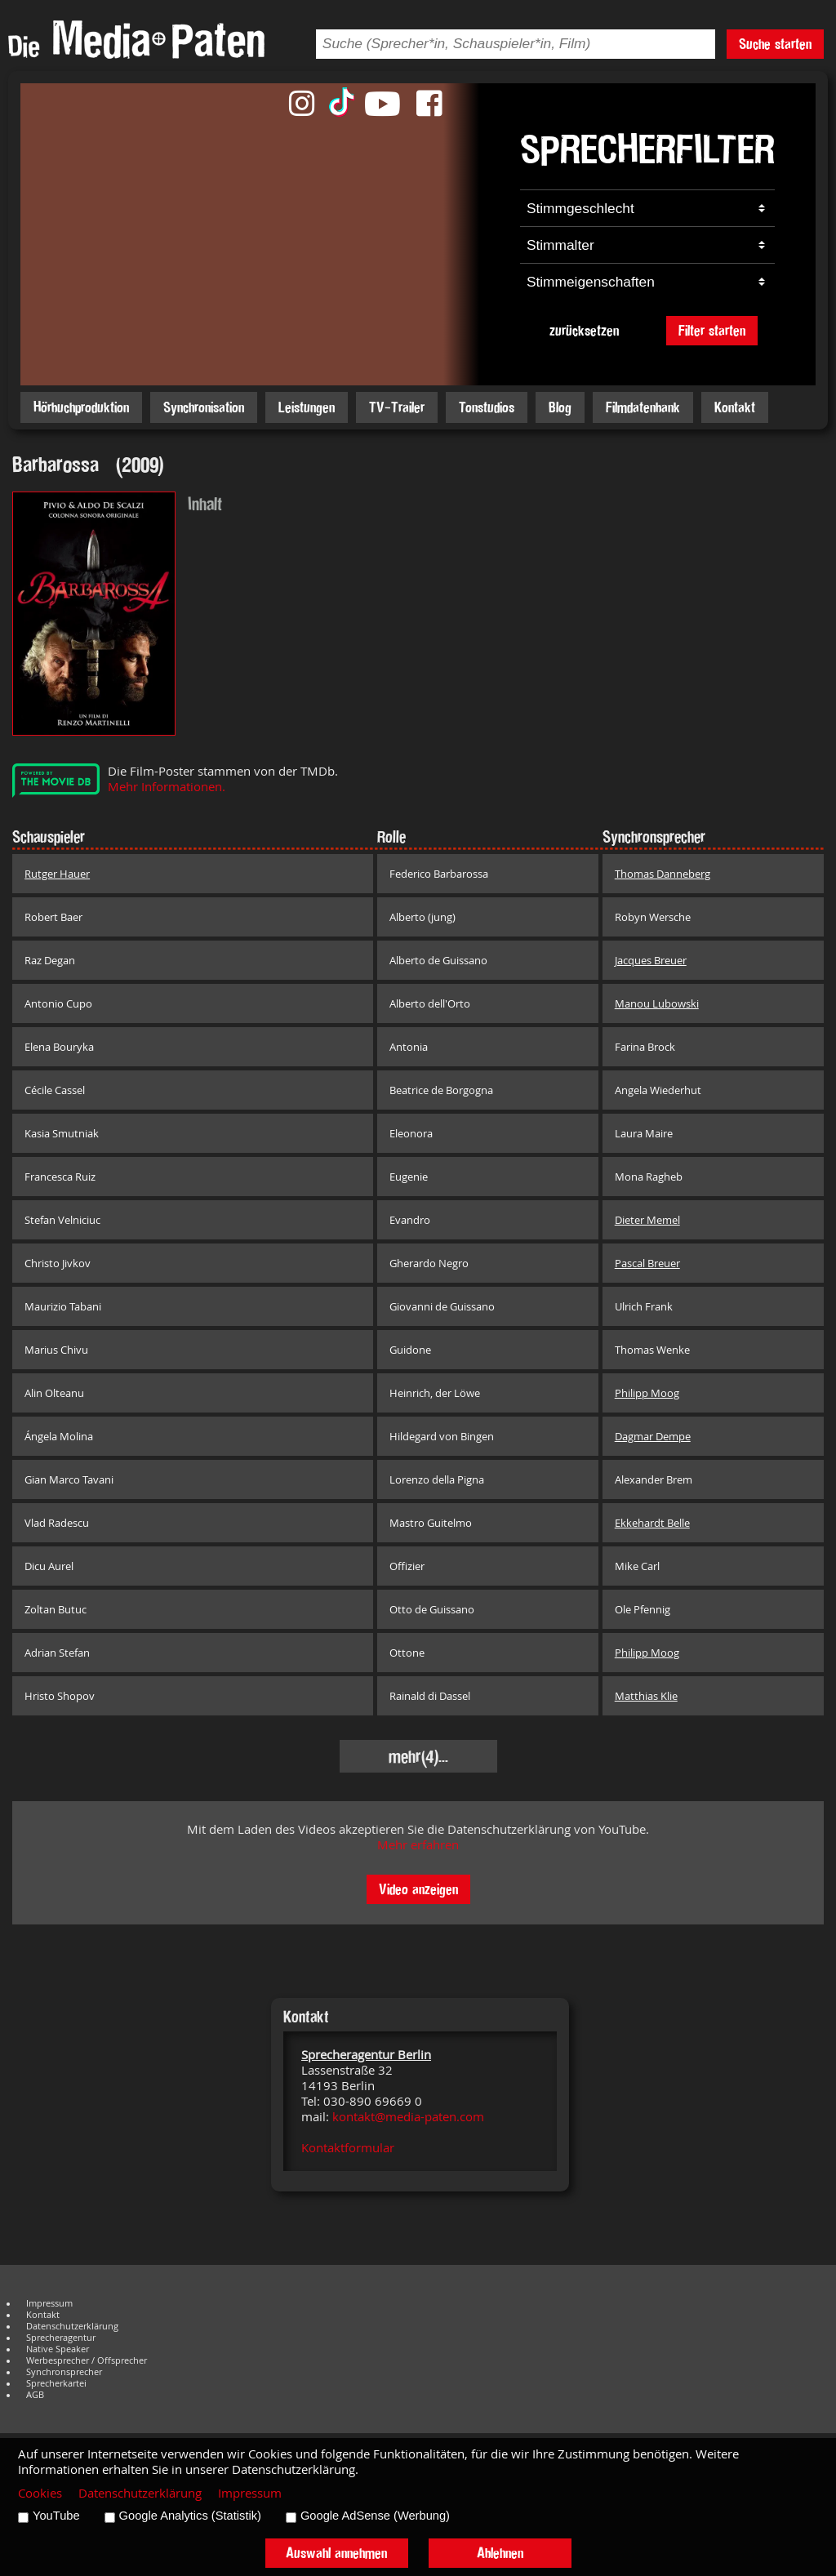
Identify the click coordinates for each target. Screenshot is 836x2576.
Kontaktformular (347, 2148)
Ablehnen (500, 2553)
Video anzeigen (418, 1889)
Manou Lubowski (657, 1003)
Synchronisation (203, 407)
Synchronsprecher (64, 2372)
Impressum (49, 2303)
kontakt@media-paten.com (408, 2116)
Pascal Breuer (647, 1263)
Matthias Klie (646, 1695)
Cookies (40, 2493)
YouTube (56, 2515)
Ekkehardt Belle (652, 1522)
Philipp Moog (647, 1393)
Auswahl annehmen (336, 2553)
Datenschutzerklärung (72, 2326)
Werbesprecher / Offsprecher (86, 2360)
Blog (560, 407)
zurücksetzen (584, 330)
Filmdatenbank (643, 407)
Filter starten (711, 330)
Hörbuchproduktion (81, 407)
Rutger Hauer (57, 873)
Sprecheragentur (61, 2337)
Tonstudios (486, 407)
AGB (35, 2394)
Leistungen (306, 407)
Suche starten (775, 43)
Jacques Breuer (651, 960)
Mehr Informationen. (166, 786)
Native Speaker (57, 2349)
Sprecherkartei (56, 2383)
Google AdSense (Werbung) (375, 2515)
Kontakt (734, 407)
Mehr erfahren (418, 1845)
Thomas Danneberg (662, 873)
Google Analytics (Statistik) (190, 2515)
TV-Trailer (397, 407)
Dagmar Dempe (653, 1436)
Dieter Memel (647, 1219)
